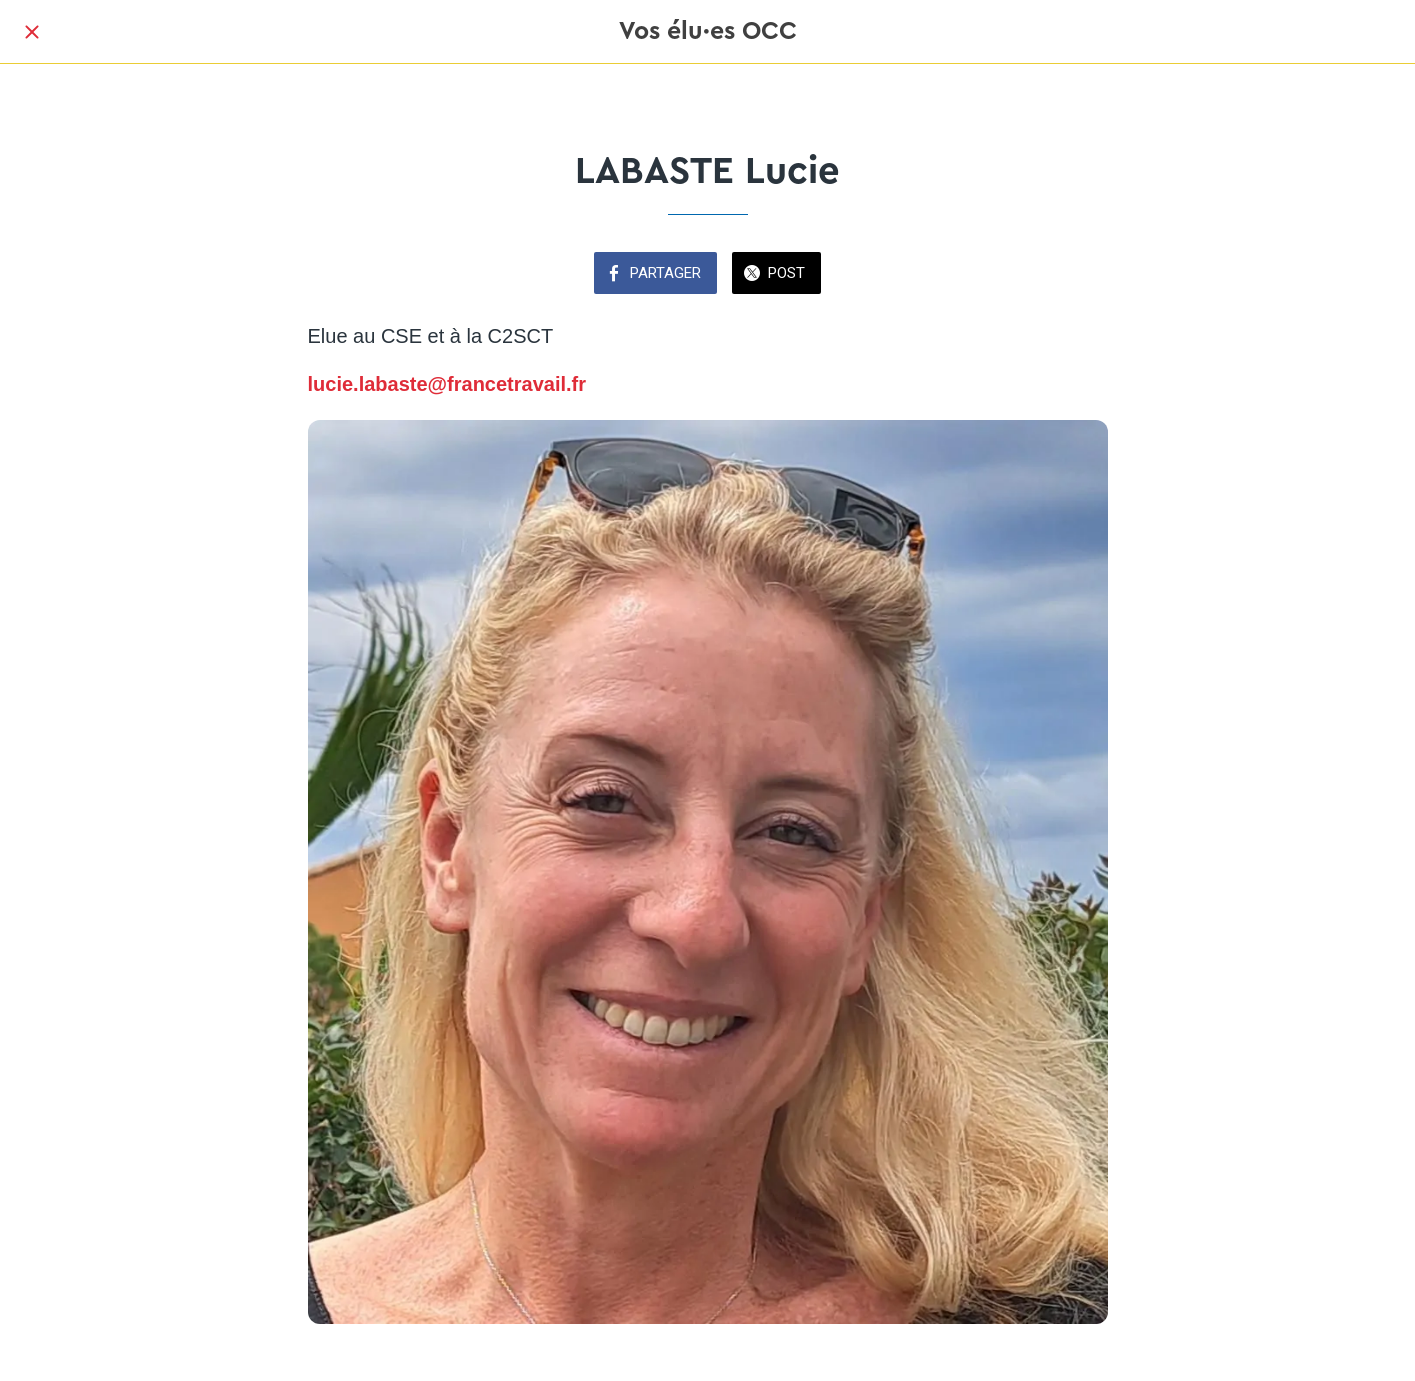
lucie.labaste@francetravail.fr (447, 384)
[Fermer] (32, 32)
